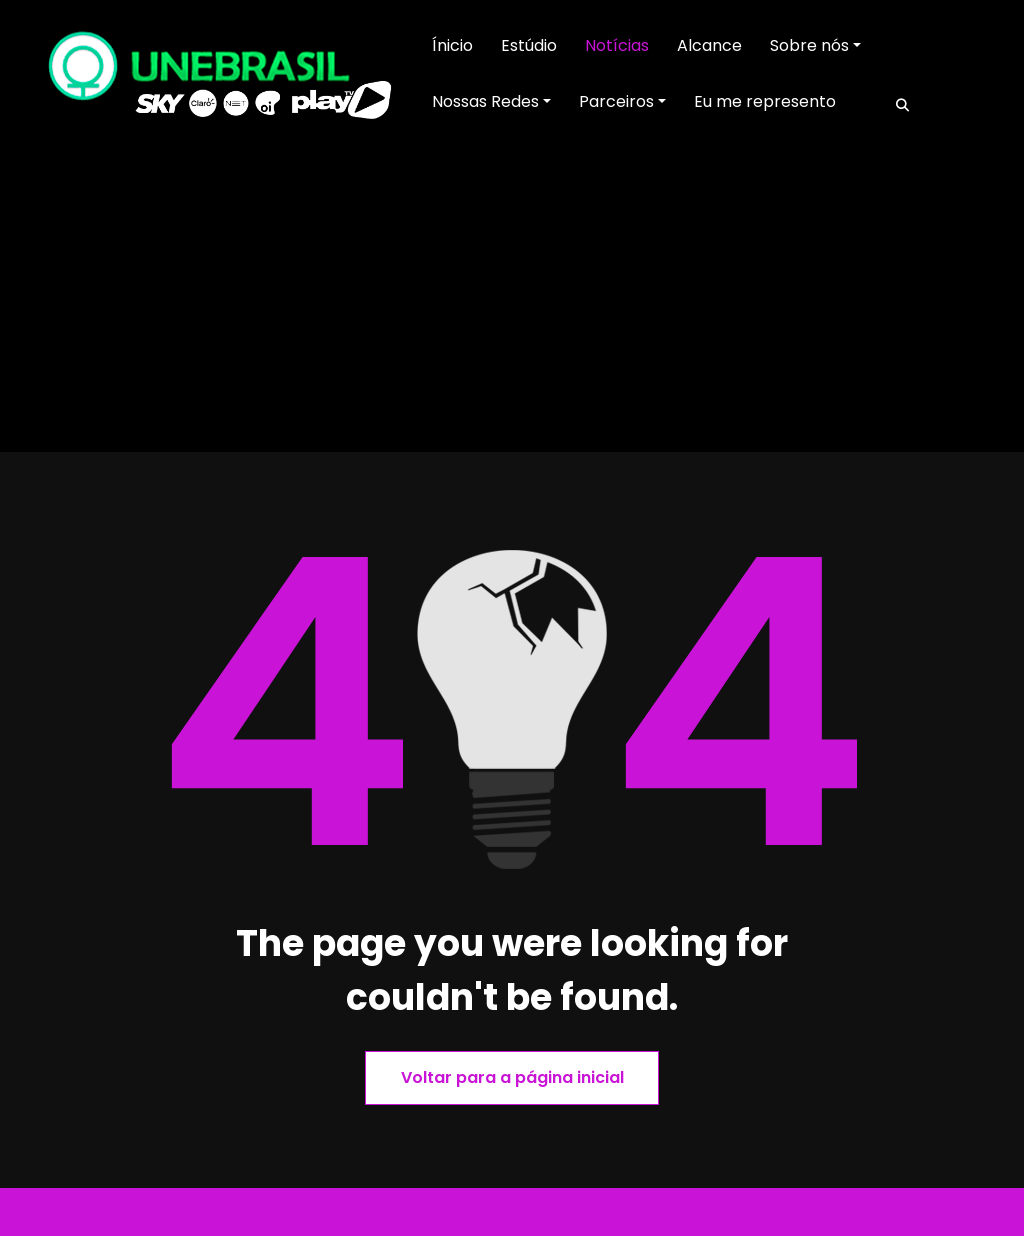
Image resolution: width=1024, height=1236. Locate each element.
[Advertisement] (512, 302)
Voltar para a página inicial (512, 1077)
